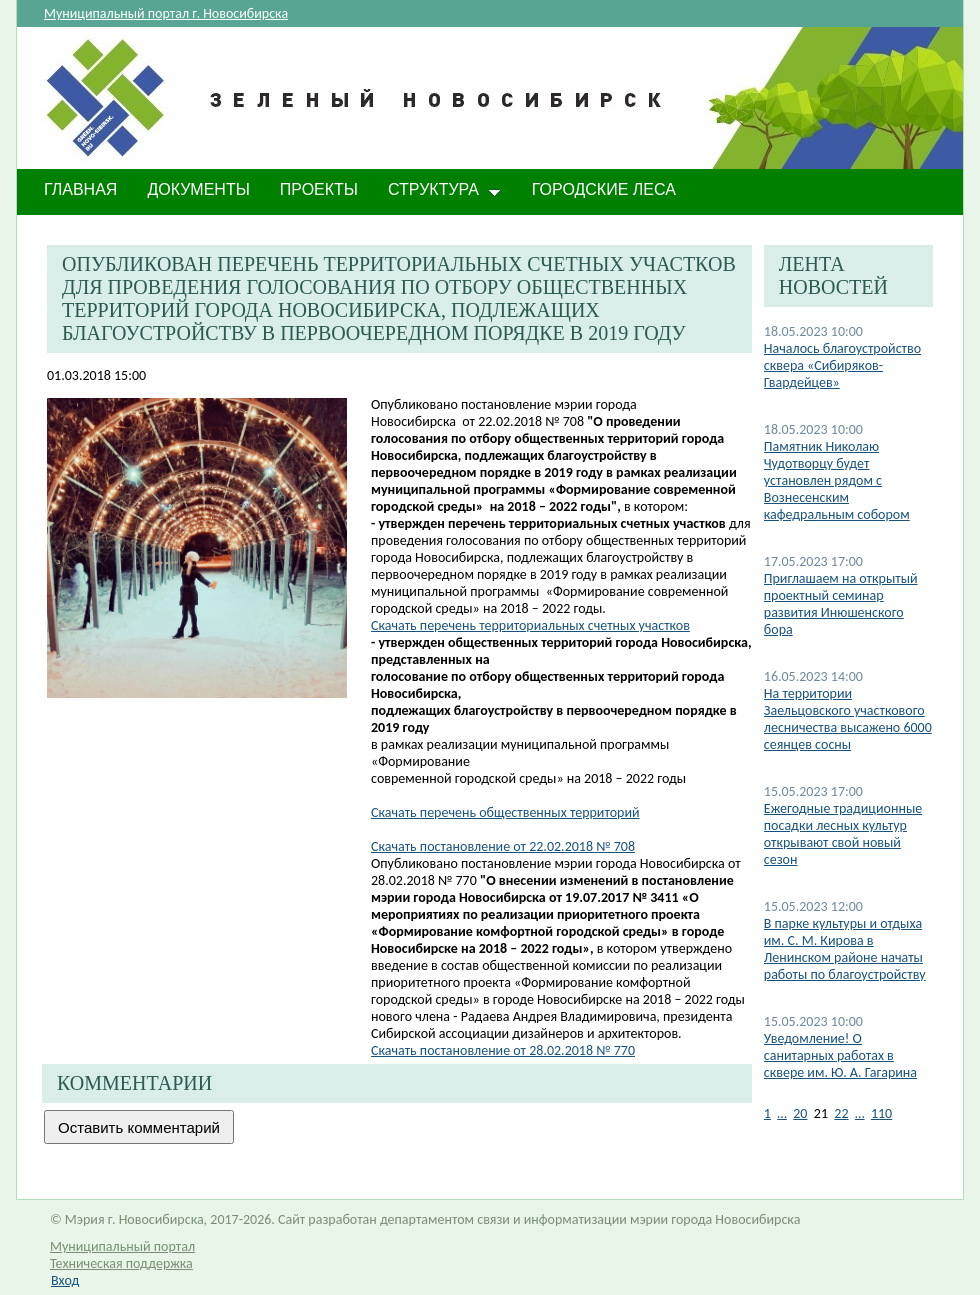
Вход (65, 1280)
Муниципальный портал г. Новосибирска (166, 13)
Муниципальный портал (122, 1246)
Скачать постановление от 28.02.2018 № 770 (503, 1050)
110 (881, 1113)
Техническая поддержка (121, 1263)
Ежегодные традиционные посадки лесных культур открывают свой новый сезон (843, 834)
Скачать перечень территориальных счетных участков (530, 625)
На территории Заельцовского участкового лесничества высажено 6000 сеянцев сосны (848, 719)
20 (800, 1113)
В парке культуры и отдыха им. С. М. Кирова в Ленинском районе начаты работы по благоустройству (845, 949)
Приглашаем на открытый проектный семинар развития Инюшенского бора (841, 604)
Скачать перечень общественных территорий (505, 812)
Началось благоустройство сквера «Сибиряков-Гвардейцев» (842, 365)
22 (841, 1113)
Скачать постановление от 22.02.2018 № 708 (503, 846)
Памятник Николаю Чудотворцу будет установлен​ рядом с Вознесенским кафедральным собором (837, 480)
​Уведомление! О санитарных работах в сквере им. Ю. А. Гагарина (840, 1055)
